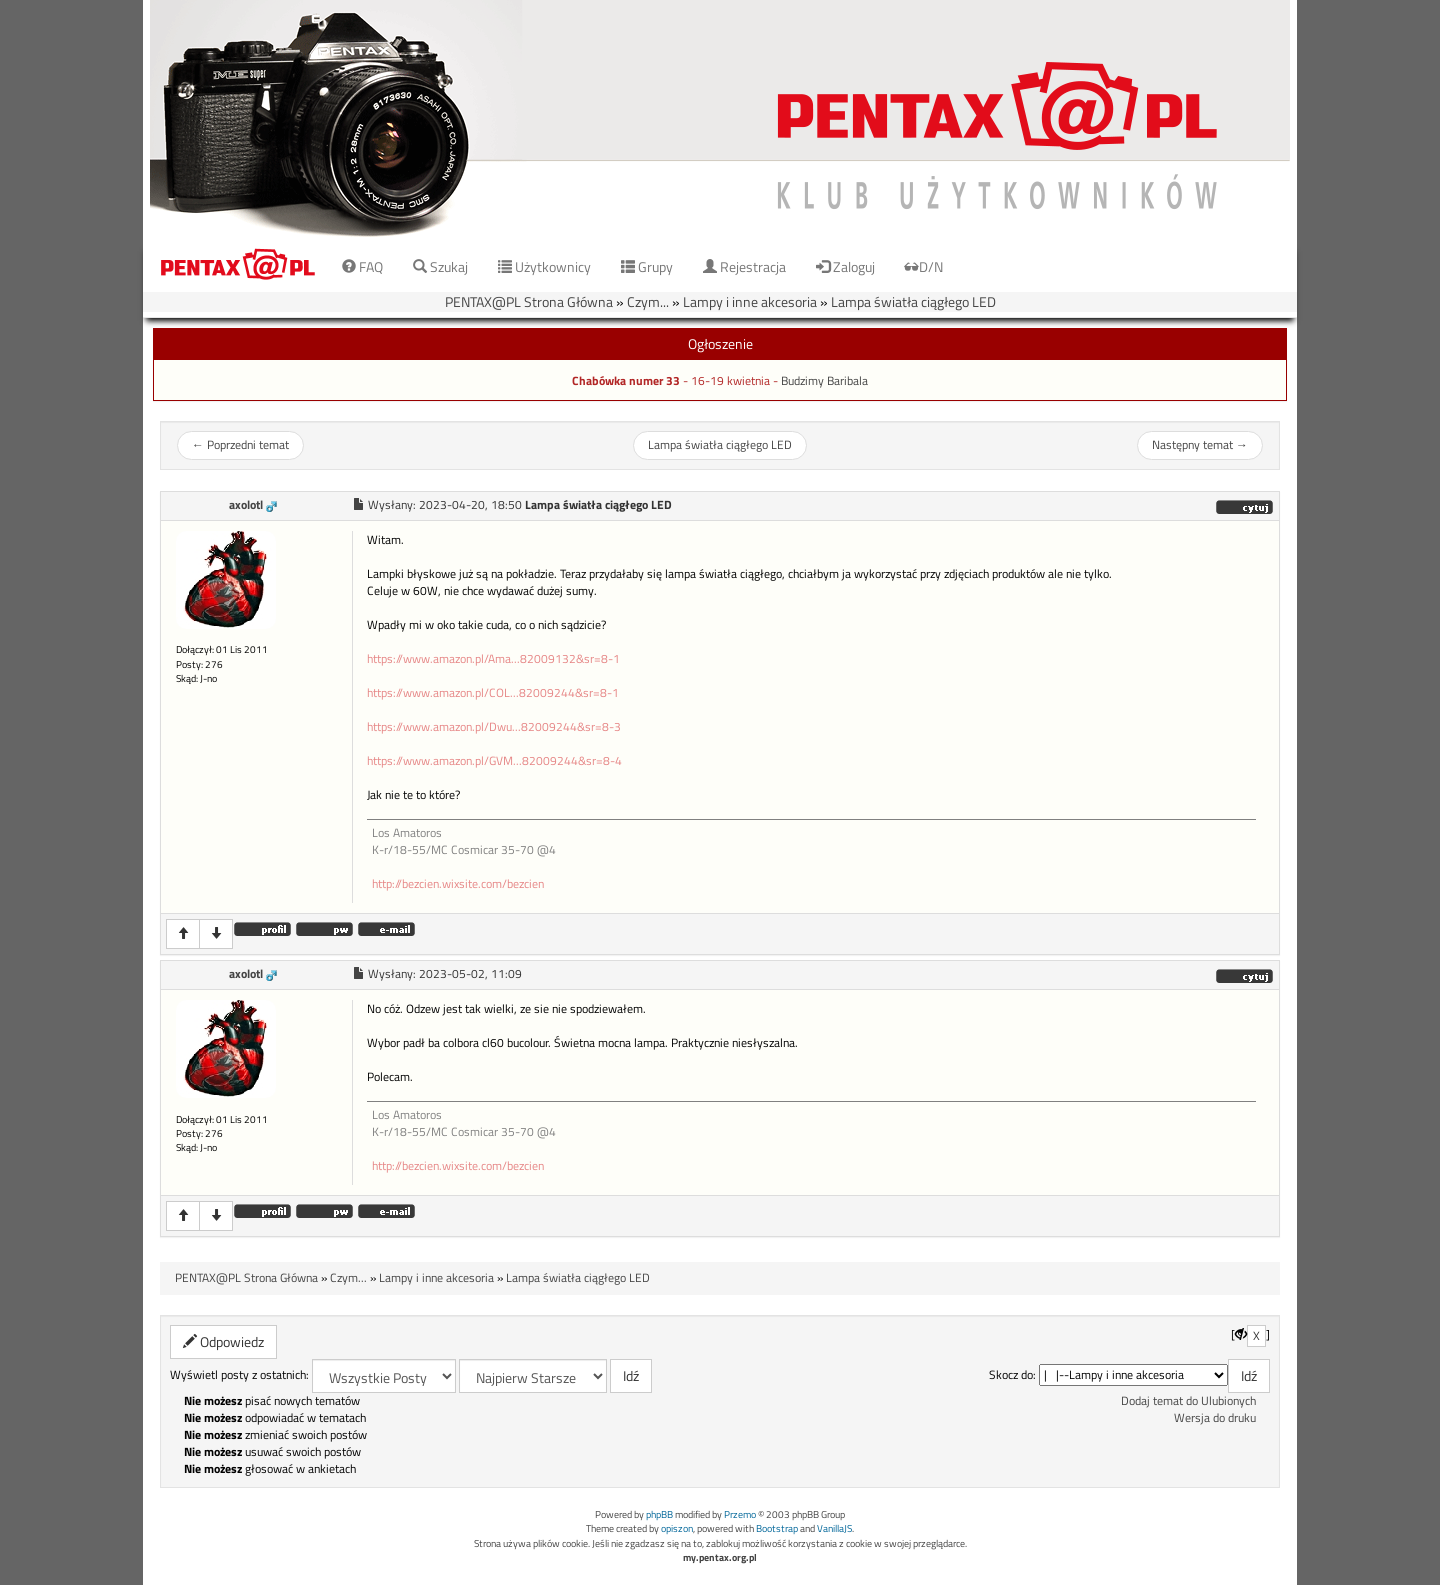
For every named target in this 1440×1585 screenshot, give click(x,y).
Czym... (648, 301)
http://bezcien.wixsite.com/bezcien (458, 884)
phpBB (659, 1514)
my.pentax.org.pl (720, 1557)
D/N (924, 266)
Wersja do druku (1215, 1418)
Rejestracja (744, 266)
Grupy (647, 266)
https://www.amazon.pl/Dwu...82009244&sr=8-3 (494, 727)
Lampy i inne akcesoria (750, 301)
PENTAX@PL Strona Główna (529, 301)
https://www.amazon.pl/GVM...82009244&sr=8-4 (494, 761)
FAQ (362, 266)
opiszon (677, 1528)
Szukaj (440, 266)
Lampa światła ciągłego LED (913, 301)
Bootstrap (777, 1528)
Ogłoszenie (720, 343)
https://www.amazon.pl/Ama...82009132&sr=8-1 (493, 659)
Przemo (740, 1514)
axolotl (246, 505)
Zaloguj (845, 266)
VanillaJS (834, 1528)
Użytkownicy (544, 266)
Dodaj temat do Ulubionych (1188, 1401)
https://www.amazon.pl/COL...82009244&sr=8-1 (493, 693)
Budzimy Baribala (824, 381)
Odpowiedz (223, 1341)
